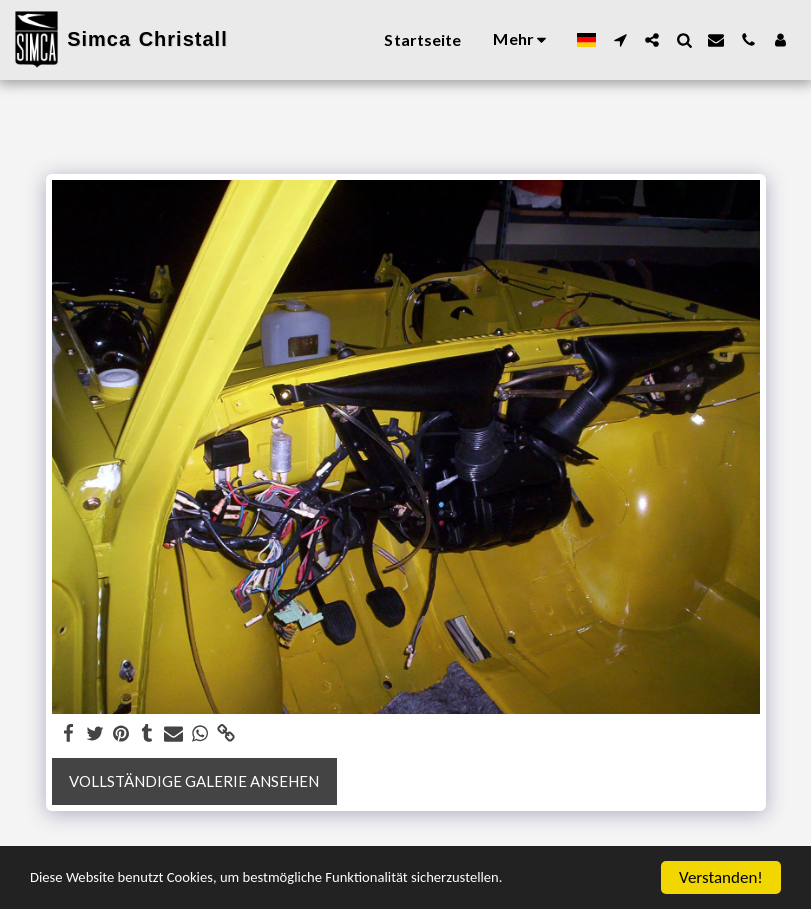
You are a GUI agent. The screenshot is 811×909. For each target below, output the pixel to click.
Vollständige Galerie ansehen (194, 781)
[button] (620, 40)
